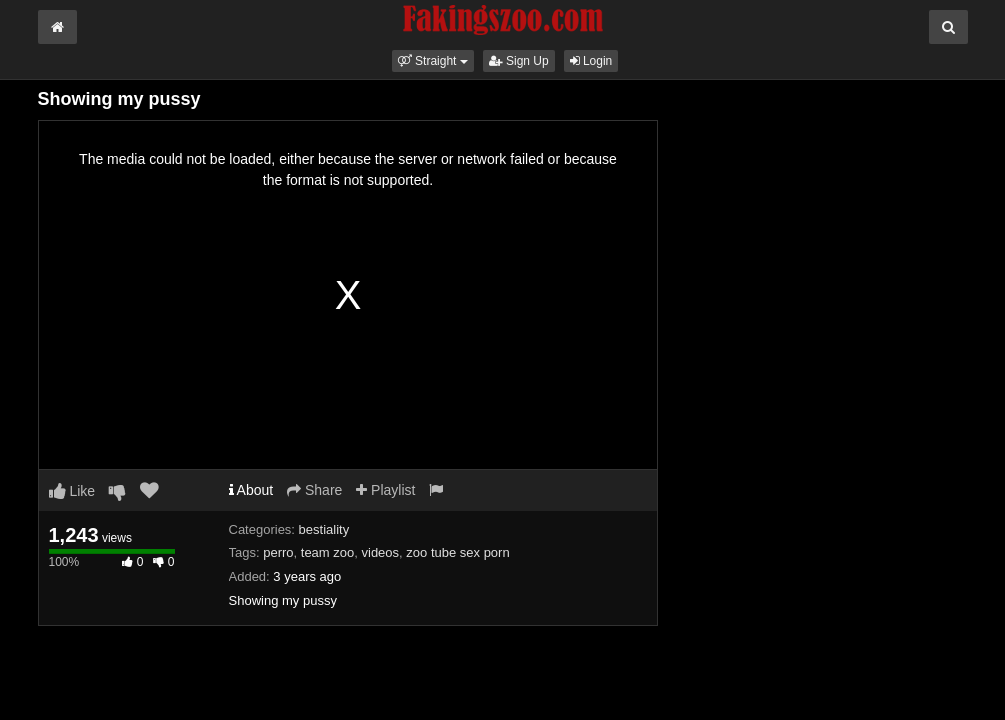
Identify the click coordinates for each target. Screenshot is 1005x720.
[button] (433, 61)
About (251, 490)
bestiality (324, 529)
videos (381, 552)
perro (278, 552)
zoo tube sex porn (457, 552)
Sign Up (519, 61)
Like (72, 491)
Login (591, 61)
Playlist (385, 490)
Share (314, 490)
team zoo (327, 552)
